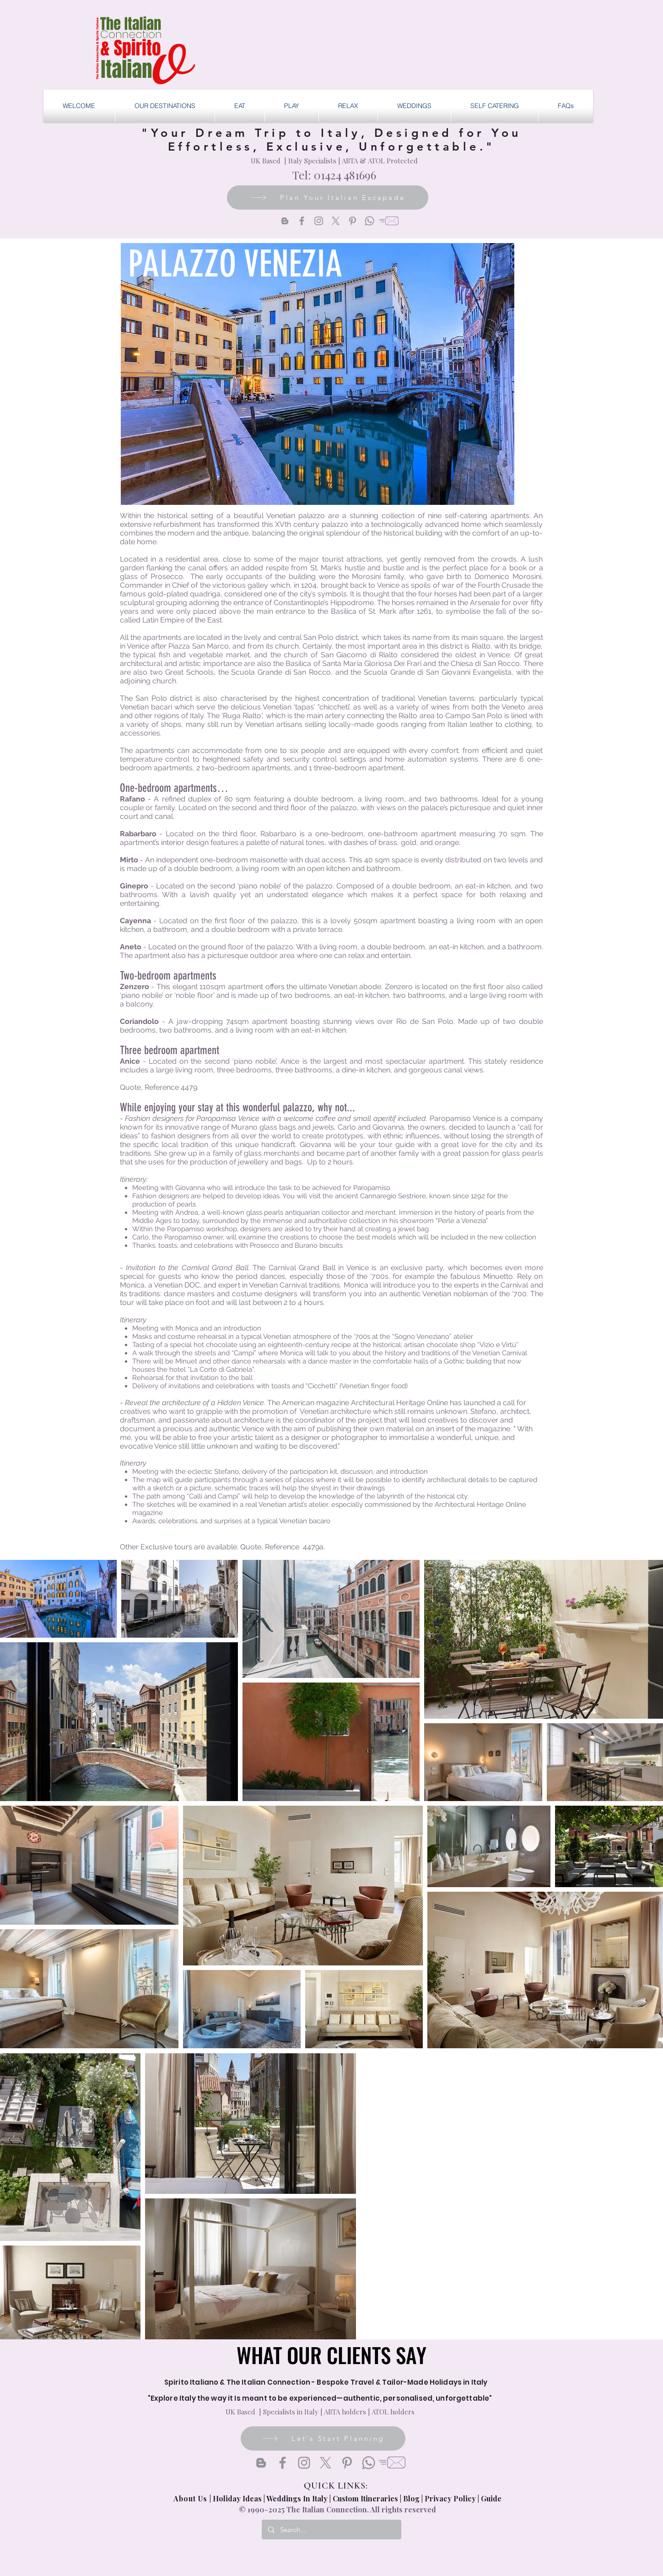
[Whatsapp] (369, 221)
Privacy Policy (450, 2498)
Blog (411, 2498)
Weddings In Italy (297, 2498)
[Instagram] (318, 221)
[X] (335, 221)
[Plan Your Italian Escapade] (327, 197)
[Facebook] (301, 221)
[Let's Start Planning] (323, 2438)
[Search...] (331, 2529)
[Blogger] (285, 221)
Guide (491, 2498)
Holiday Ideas (238, 2498)
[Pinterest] (352, 221)
